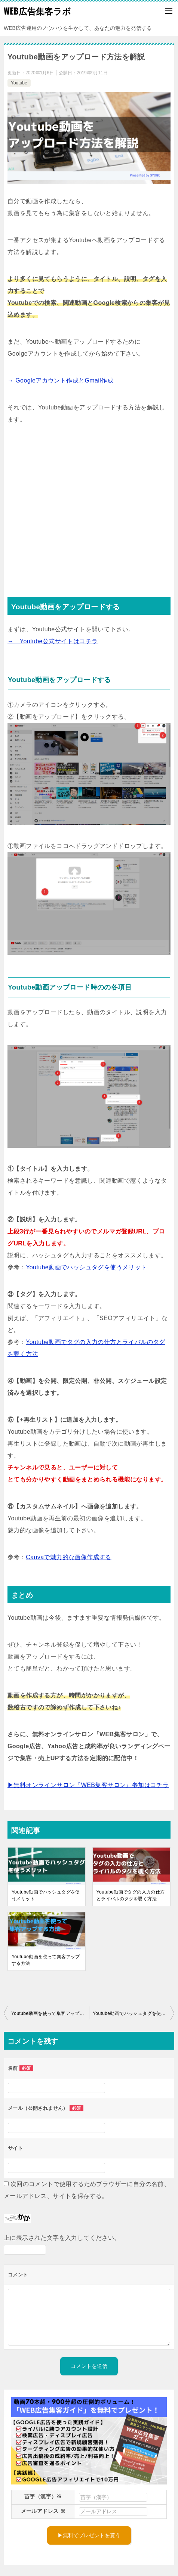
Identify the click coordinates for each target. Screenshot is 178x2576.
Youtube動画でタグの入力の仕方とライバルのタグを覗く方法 (130, 1895)
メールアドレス (43, 2511)
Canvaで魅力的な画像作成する (68, 1557)
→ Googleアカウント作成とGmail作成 (60, 380)
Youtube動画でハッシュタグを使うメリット (86, 1267)
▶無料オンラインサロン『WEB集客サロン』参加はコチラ (88, 1785)
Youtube (19, 83)
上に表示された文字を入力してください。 (62, 2238)
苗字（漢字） (43, 2496)
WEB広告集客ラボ (37, 10)
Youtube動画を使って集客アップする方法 (46, 1960)
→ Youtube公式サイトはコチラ (52, 641)
